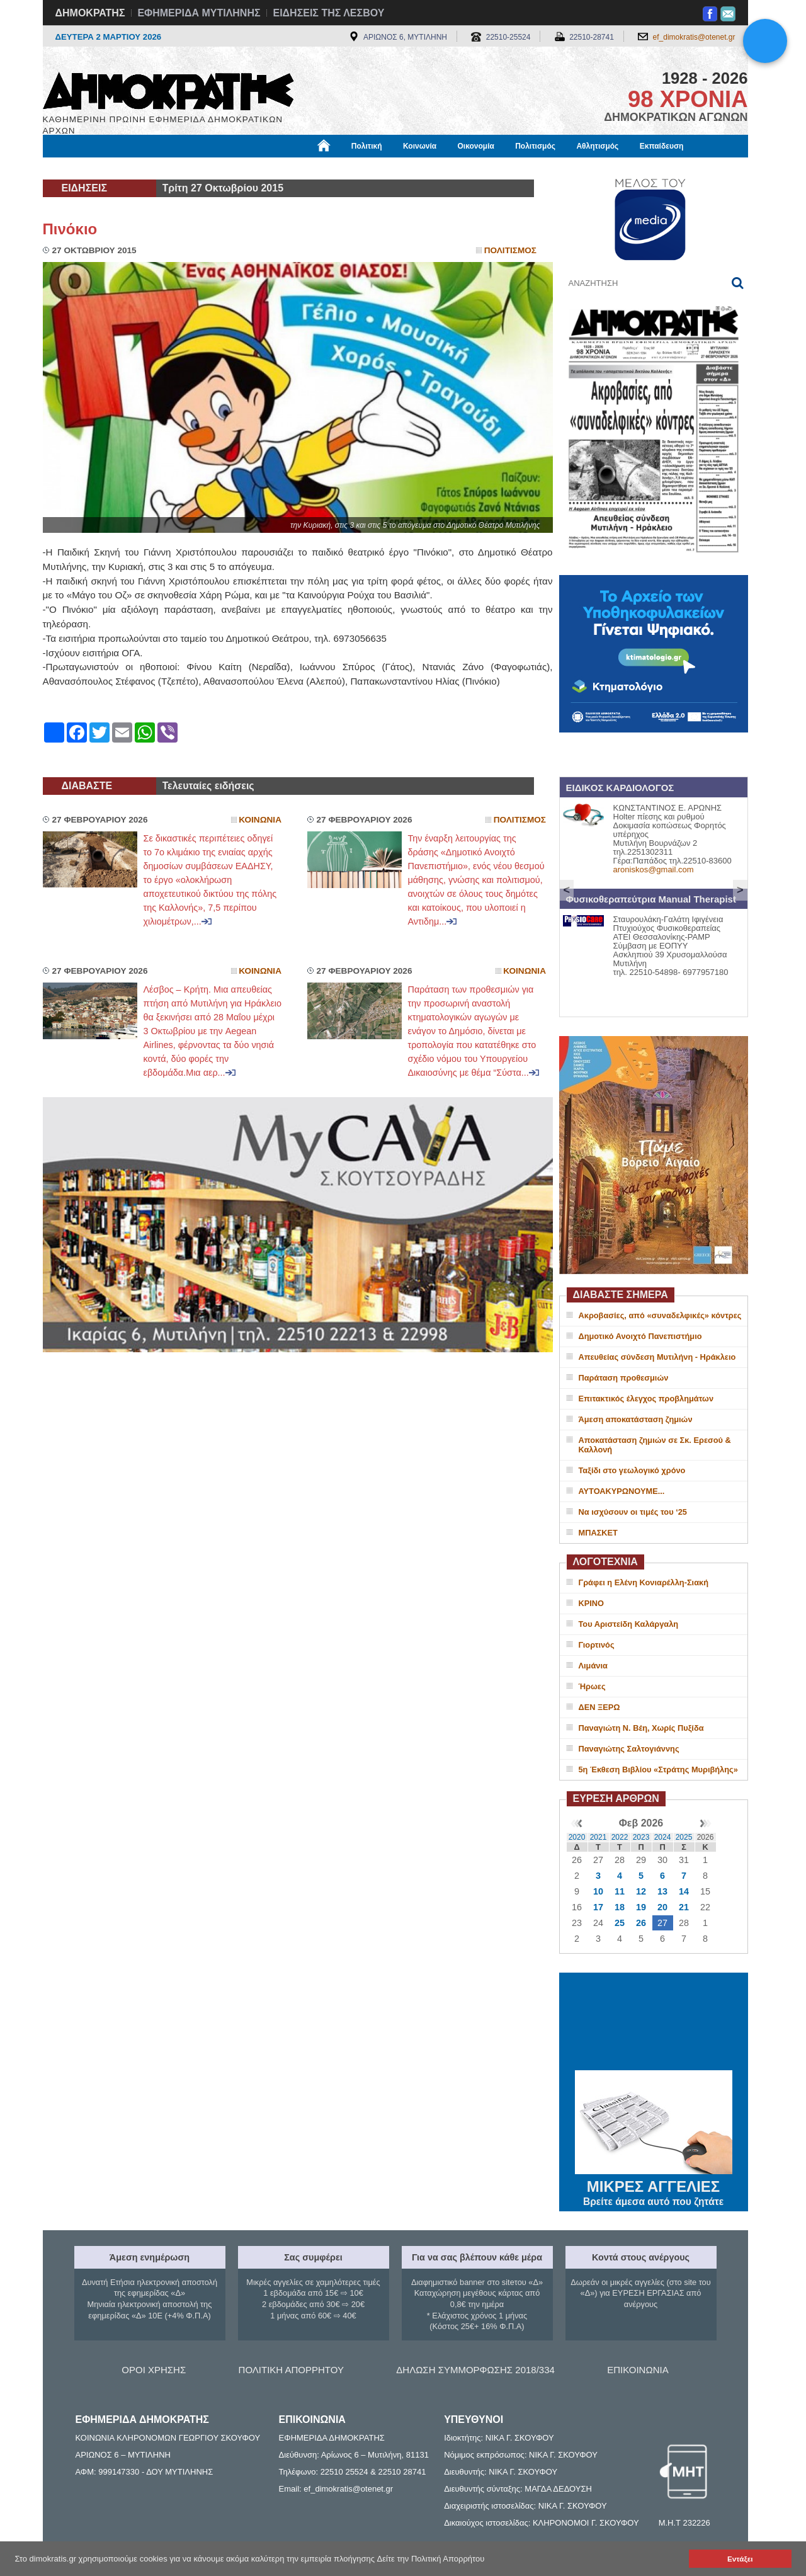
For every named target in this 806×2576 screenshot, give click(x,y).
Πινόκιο (70, 228)
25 (620, 1923)
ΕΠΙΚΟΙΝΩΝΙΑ (637, 2369)
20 (662, 1907)
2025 (684, 1837)
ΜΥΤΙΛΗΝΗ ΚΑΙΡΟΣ (653, 2023)
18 (620, 1907)
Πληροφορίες (408, 168)
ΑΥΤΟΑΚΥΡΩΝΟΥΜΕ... (622, 1491)
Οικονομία (476, 146)
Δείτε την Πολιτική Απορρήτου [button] (431, 2558)
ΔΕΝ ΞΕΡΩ (599, 1707)
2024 (662, 1837)
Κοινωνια (260, 819)
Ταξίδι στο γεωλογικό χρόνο (632, 1470)
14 (684, 1891)
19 (641, 1907)
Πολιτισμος (510, 250)
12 (641, 1891)
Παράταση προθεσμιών (624, 1377)
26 (641, 1923)
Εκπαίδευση (662, 146)
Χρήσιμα (302, 168)
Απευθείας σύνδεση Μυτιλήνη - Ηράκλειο (657, 1357)
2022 (619, 1837)
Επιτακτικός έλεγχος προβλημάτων (646, 1398)
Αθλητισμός (597, 146)
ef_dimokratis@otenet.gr (694, 37)
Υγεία (256, 168)
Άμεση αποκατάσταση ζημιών (636, 1419)
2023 (641, 1837)
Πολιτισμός (535, 146)
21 (684, 1907)
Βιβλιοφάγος (203, 168)
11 (620, 1891)
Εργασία (143, 168)
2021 (598, 1837)
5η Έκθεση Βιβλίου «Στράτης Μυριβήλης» (658, 1769)
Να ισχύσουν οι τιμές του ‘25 (633, 1512)
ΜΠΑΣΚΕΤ (598, 1532)
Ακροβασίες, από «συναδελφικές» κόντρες (660, 1315)
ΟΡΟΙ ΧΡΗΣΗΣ (154, 2369)
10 (598, 1891)
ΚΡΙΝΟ (591, 1603)
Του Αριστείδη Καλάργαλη (629, 1624)
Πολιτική (366, 146)
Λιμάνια (593, 1665)
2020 (577, 1837)
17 (598, 1907)
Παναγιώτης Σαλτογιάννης (629, 1748)
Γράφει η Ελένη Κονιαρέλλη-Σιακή (643, 1582)
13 (662, 1891)
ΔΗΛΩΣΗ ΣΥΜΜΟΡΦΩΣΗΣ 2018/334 (475, 2369)
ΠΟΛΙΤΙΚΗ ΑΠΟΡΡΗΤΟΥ (291, 2369)
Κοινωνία (419, 146)
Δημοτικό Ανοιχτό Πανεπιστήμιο (640, 1336)
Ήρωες (592, 1686)
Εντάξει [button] (739, 2559)
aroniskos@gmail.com (653, 869)
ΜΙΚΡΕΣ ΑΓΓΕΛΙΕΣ (653, 2184)
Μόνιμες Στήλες (80, 168)
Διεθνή (351, 168)
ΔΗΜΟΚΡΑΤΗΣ (90, 13)
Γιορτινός (597, 1645)
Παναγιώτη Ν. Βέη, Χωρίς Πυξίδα (641, 1728)
